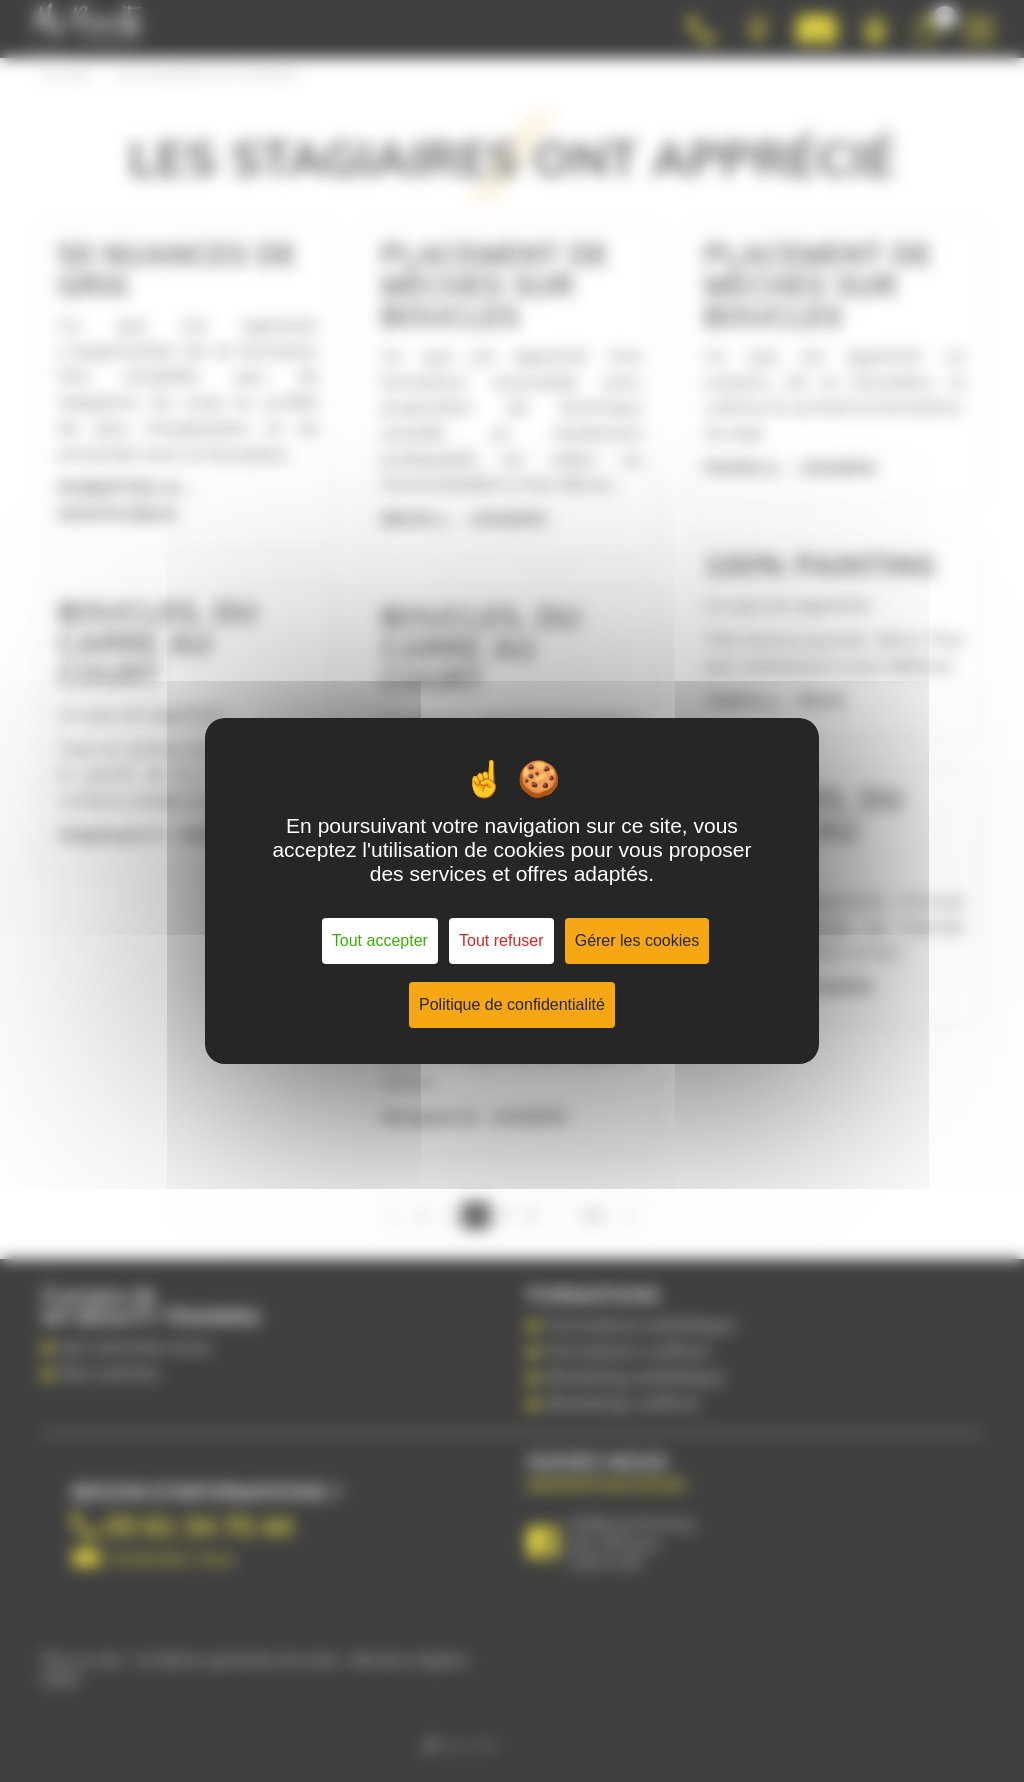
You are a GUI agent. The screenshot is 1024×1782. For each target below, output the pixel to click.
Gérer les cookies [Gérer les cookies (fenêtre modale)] (637, 940)
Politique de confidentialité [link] (512, 1004)
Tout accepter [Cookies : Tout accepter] (380, 940)
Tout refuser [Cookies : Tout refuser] (501, 940)
